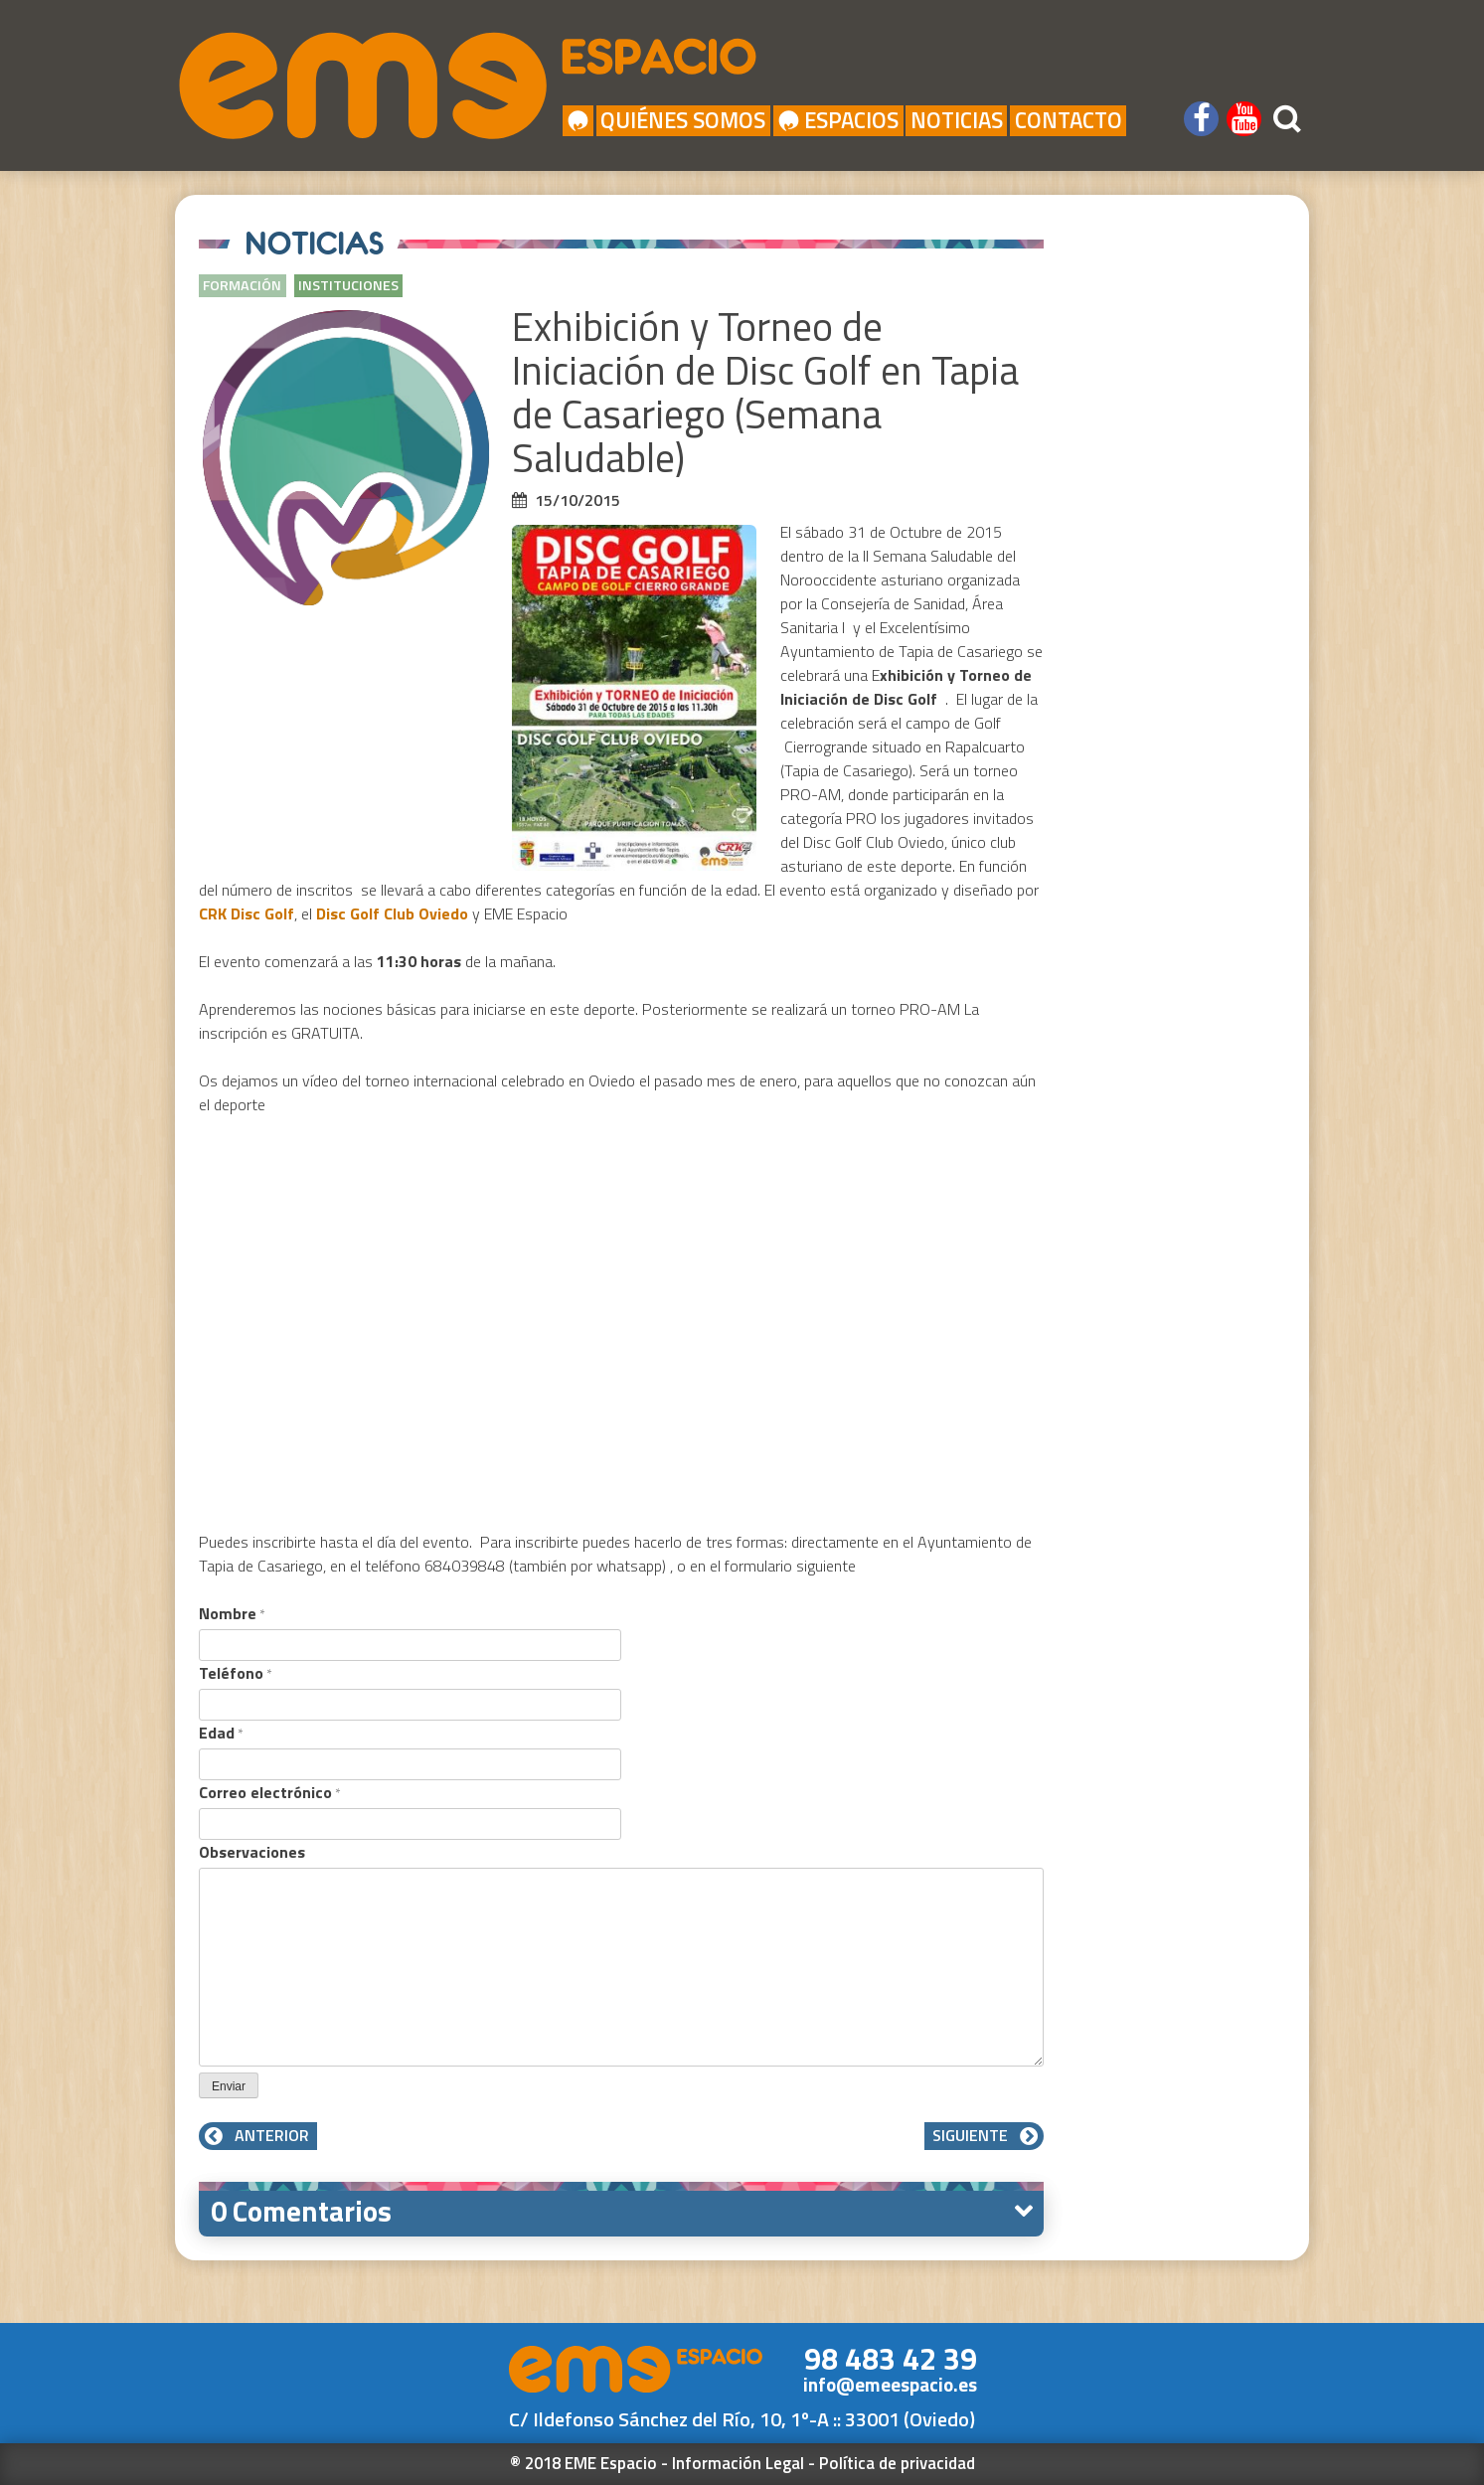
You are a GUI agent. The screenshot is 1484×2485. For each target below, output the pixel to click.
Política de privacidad (897, 2463)
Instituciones (348, 285)
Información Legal (738, 2463)
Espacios (838, 120)
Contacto (1068, 120)
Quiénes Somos (682, 120)
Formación (242, 285)
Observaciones (252, 1852)
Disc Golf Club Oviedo (392, 913)
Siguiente (984, 2135)
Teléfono (235, 1673)
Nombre (232, 1613)
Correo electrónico (270, 1792)
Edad (221, 1732)
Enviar (229, 2086)
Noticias (956, 120)
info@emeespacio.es (890, 2385)
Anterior (258, 2135)
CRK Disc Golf (246, 913)
